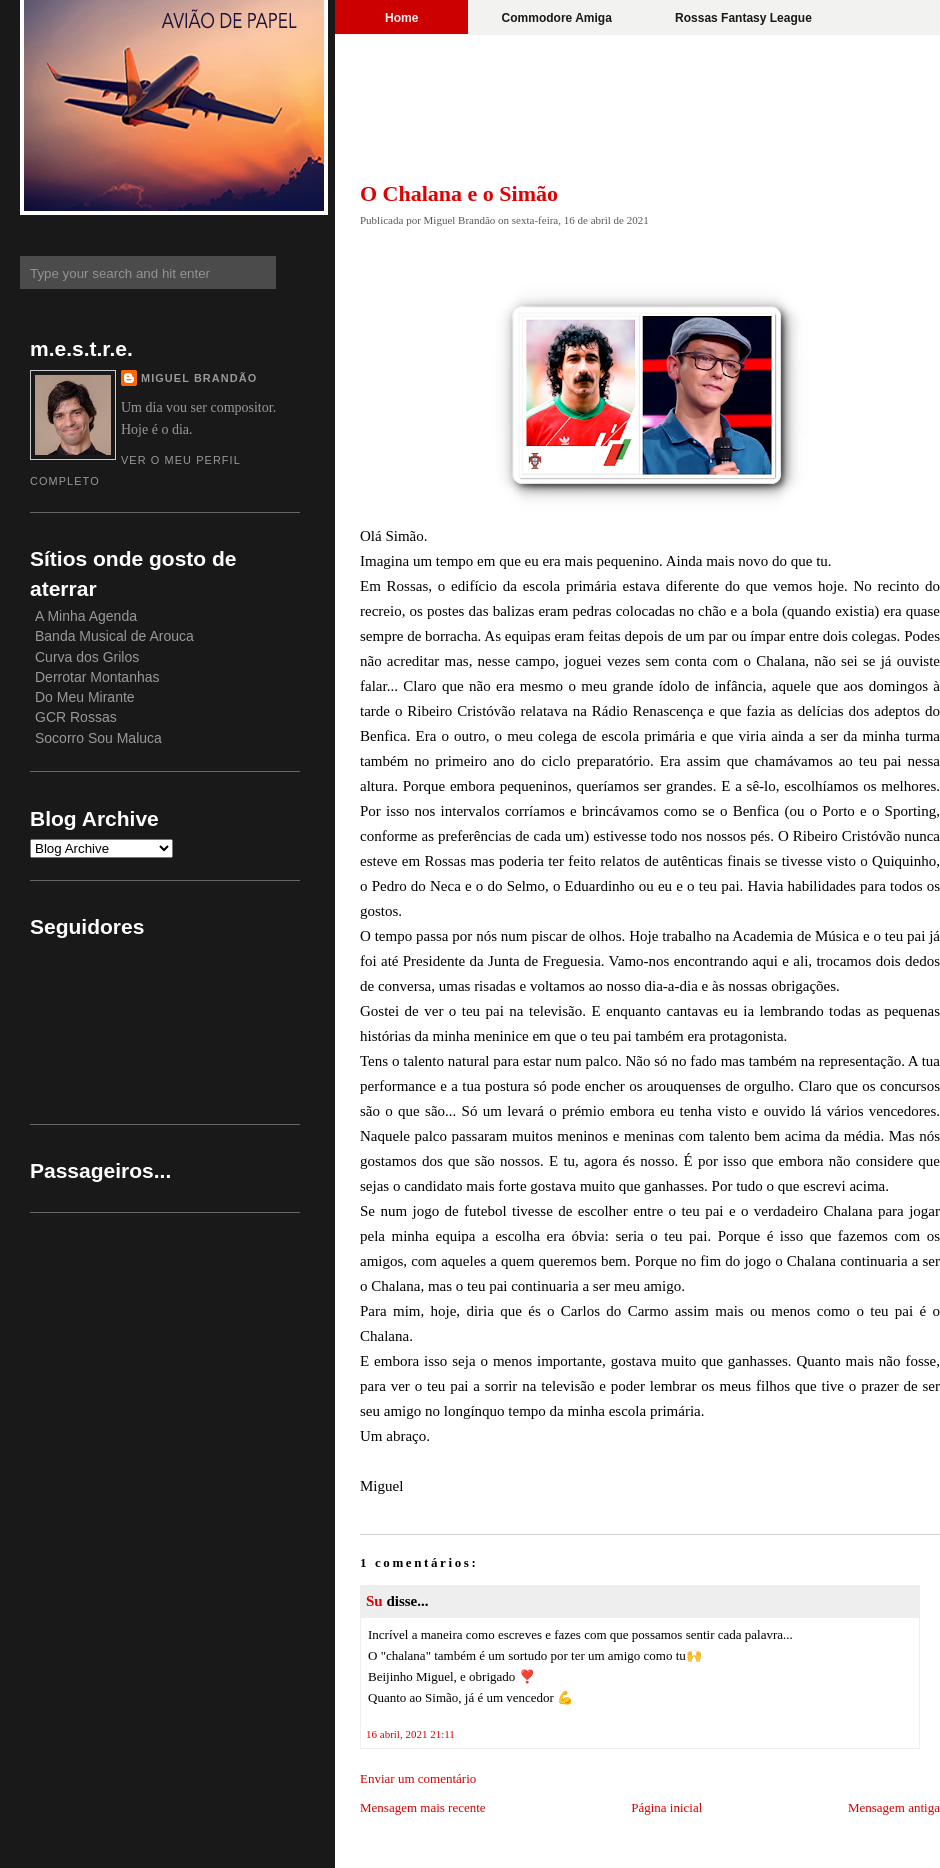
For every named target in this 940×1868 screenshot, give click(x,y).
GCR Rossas (76, 717)
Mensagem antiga (894, 1807)
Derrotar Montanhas (97, 677)
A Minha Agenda (86, 616)
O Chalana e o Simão (459, 193)
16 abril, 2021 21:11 (410, 1734)
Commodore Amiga (557, 18)
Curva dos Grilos (87, 657)
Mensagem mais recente (423, 1807)
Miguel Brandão (199, 378)
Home (401, 18)
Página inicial (666, 1807)
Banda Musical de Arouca (114, 636)
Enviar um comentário (418, 1778)
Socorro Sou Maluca (98, 738)
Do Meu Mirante (85, 697)
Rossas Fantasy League (743, 18)
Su (374, 1601)
